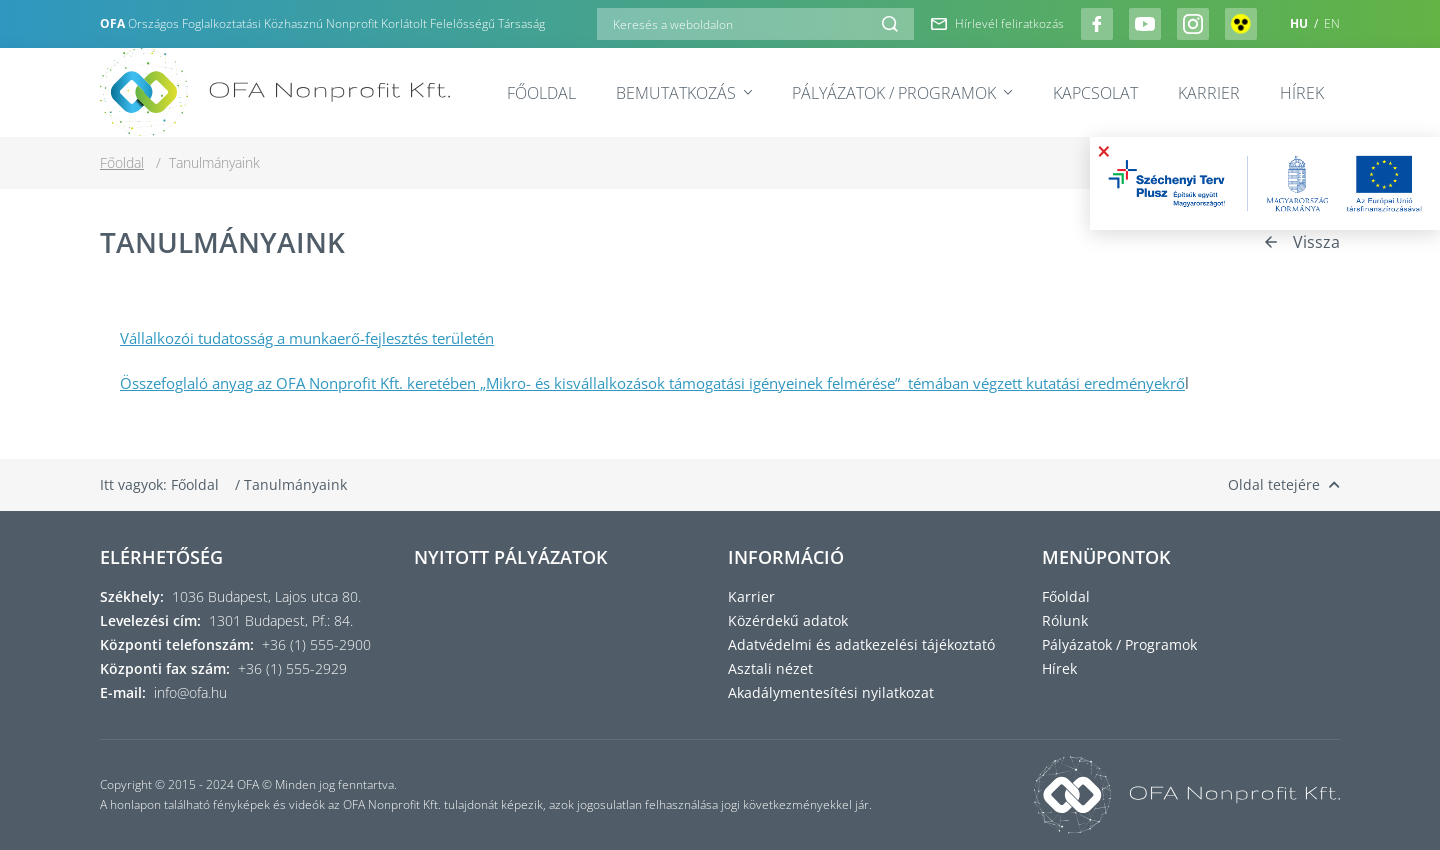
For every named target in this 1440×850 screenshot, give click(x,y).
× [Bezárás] (1104, 151)
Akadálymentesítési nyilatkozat (831, 692)
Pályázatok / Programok (902, 93)
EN (1332, 23)
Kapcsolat (1095, 93)
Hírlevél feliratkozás (997, 24)
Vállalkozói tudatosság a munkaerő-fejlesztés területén (307, 338)
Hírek (1302, 93)
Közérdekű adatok (788, 620)
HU (1300, 23)
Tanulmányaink (295, 484)
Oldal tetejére (1284, 484)
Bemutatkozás (684, 93)
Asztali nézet (770, 668)
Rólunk (1065, 620)
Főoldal (541, 93)
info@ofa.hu (190, 692)
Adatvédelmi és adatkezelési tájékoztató (861, 644)
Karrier (1209, 93)
